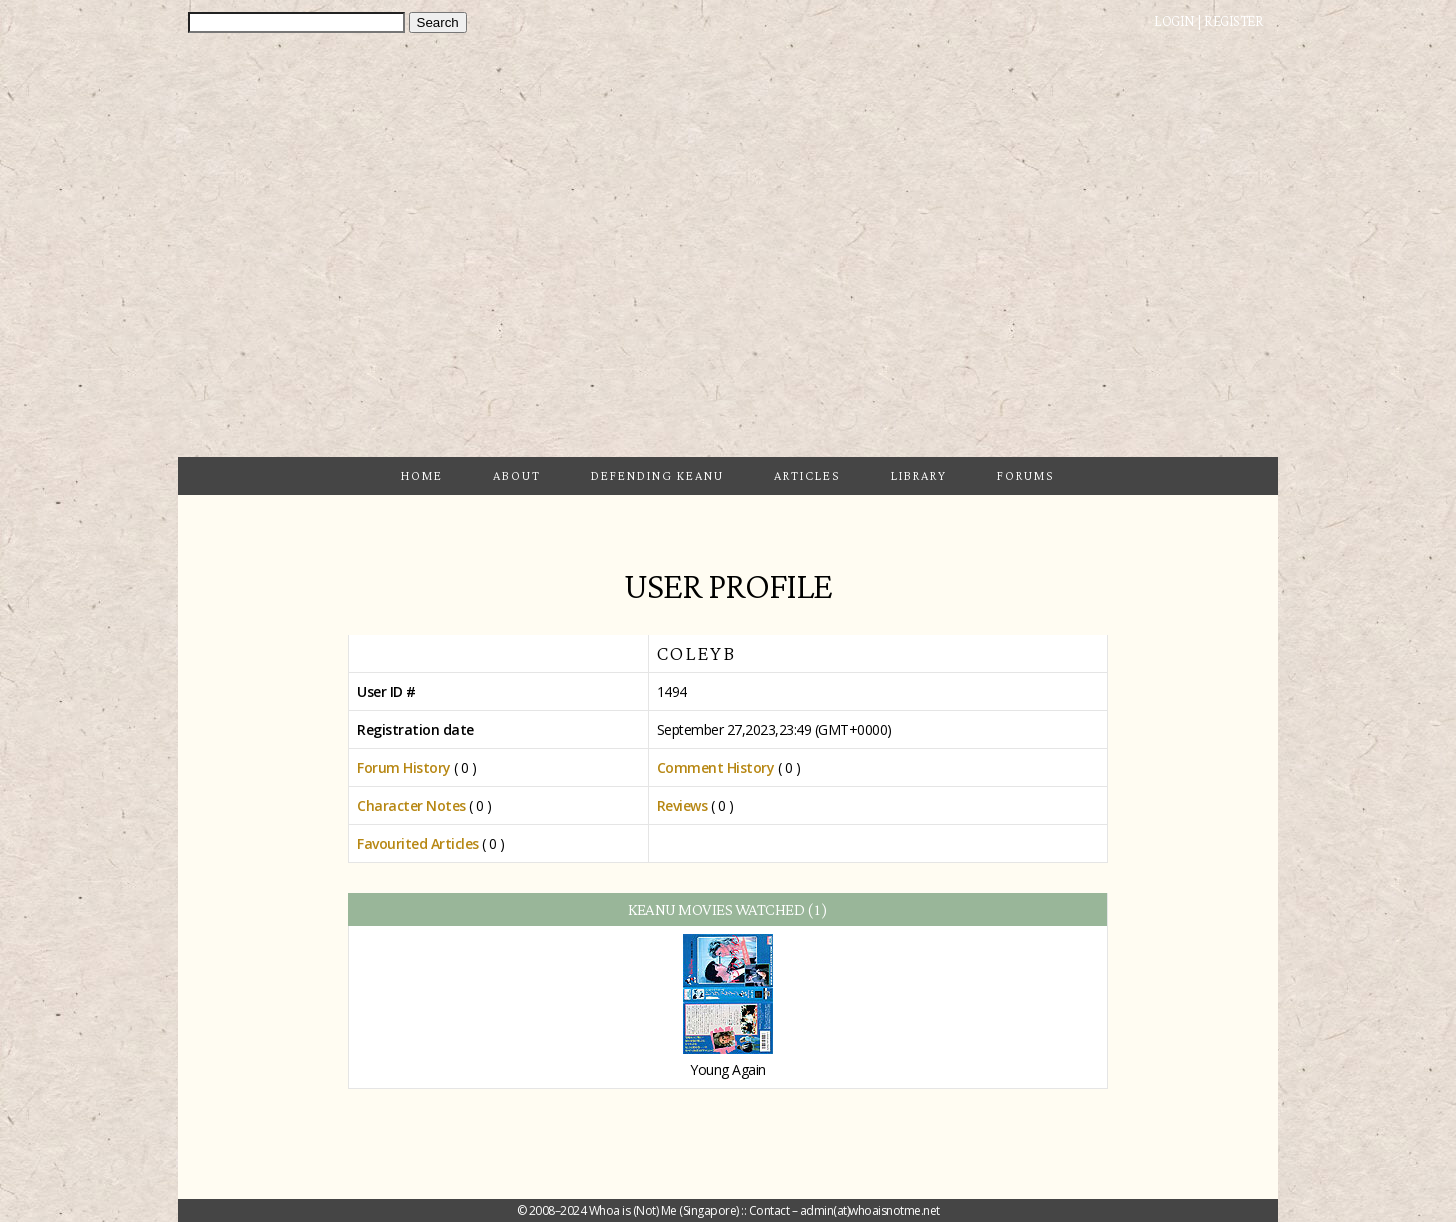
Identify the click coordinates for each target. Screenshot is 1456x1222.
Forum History (404, 767)
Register (1233, 21)
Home (422, 475)
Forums (1026, 475)
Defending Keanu (657, 475)
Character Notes (411, 805)
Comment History (716, 767)
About (517, 475)
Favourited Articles (418, 843)
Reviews (682, 805)
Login (1174, 21)
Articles (807, 475)
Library (919, 475)
